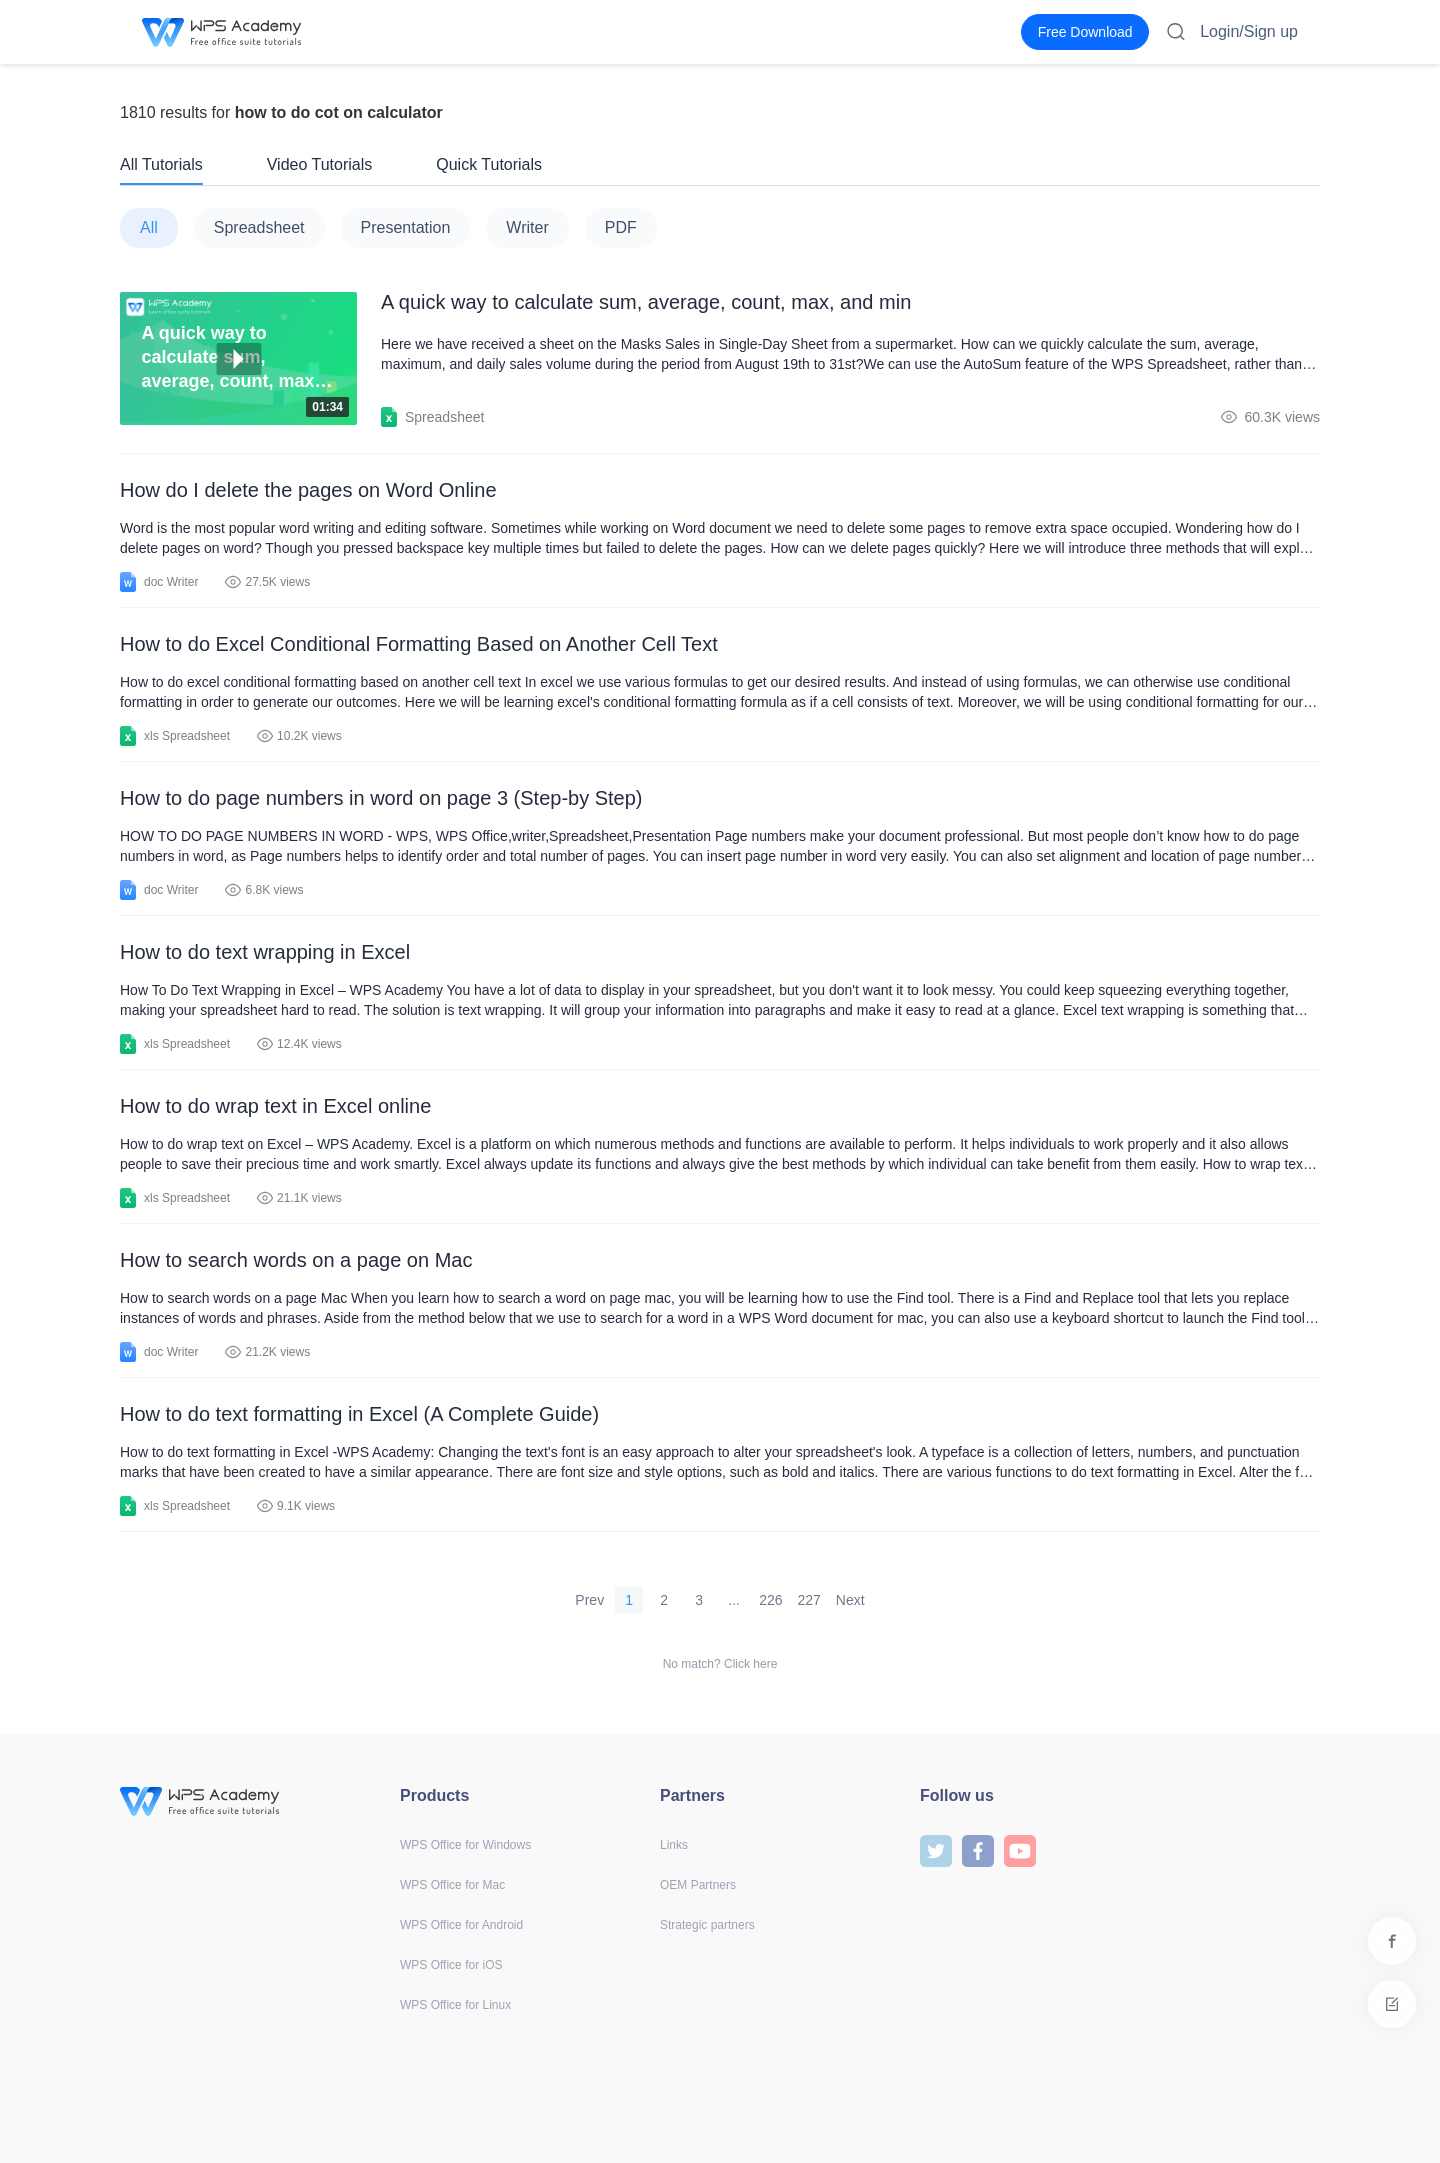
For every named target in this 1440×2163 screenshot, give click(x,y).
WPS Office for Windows (465, 1845)
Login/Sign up (1249, 31)
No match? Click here (720, 1664)
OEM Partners (698, 1885)
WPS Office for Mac (452, 1885)
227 (809, 1600)
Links (674, 1845)
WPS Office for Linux (455, 2005)
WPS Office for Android (461, 1925)
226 (770, 1600)
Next (850, 1600)
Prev (589, 1600)
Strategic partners (707, 1925)
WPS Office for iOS (451, 1965)
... (734, 1600)
